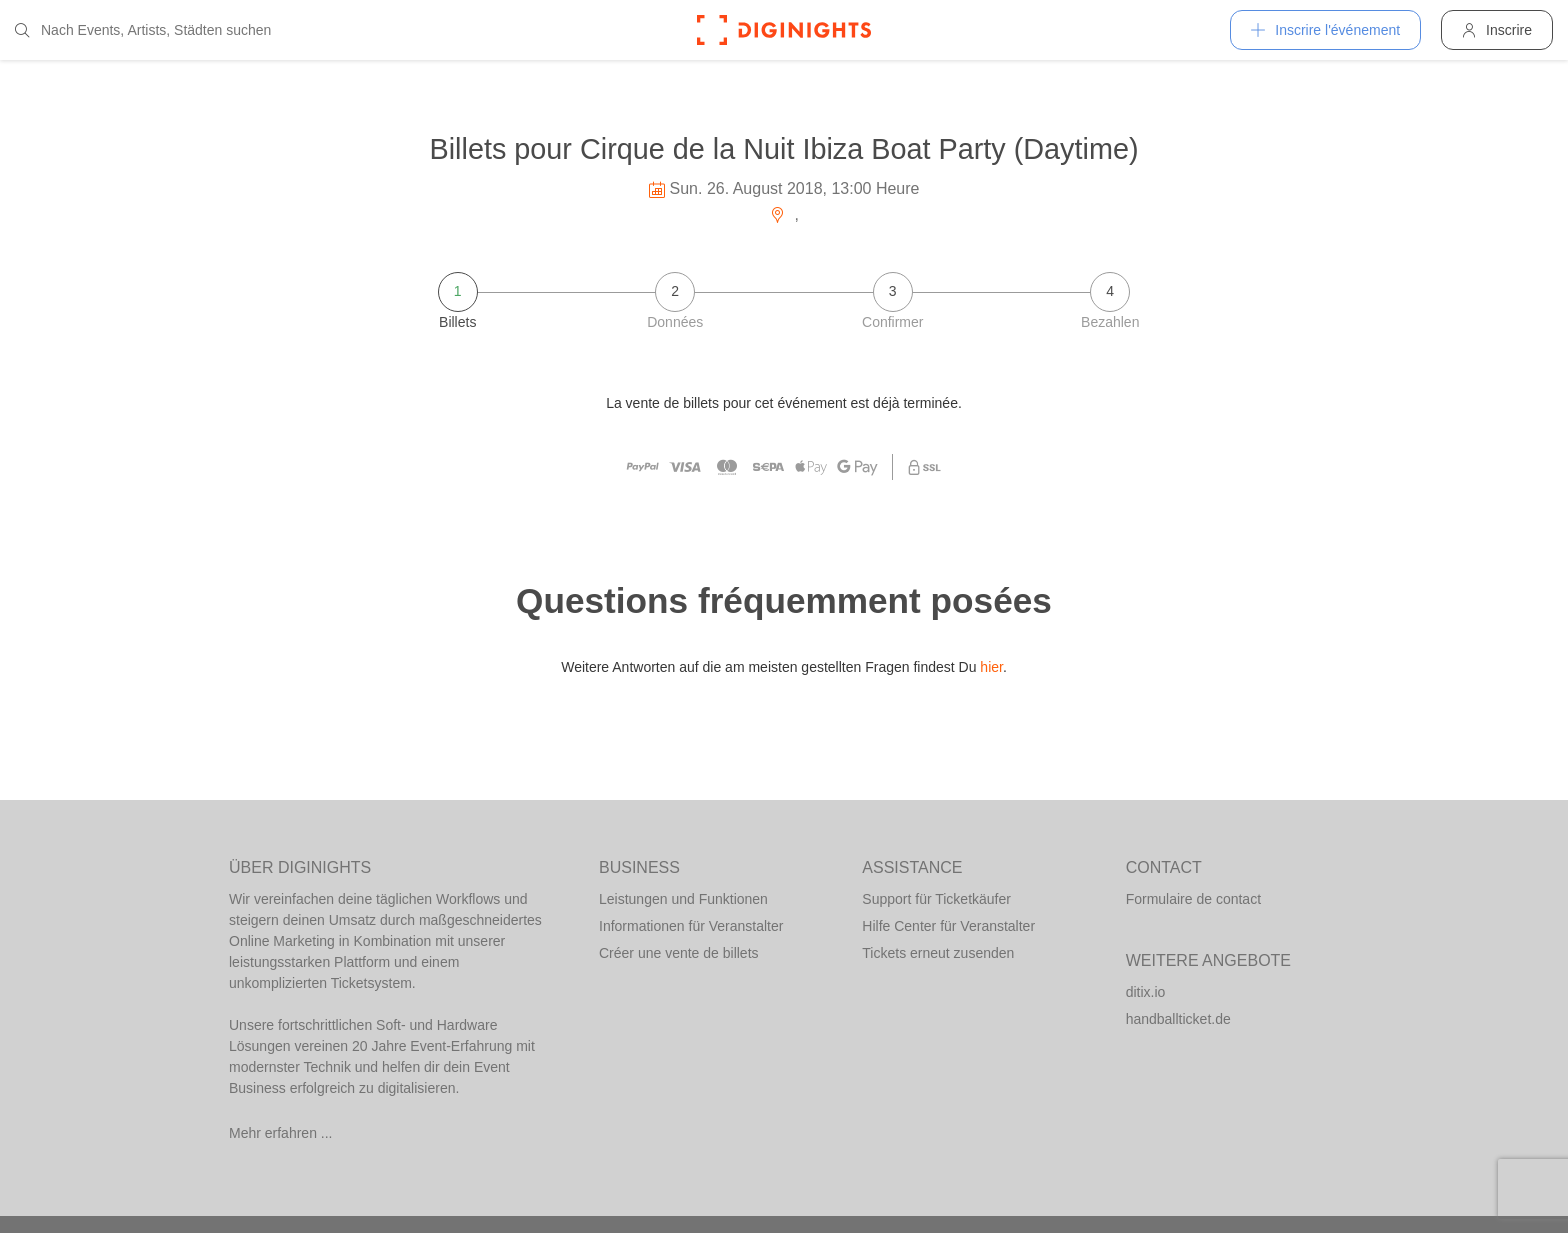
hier (991, 667)
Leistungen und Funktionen (683, 899)
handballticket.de (1178, 1019)
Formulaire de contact (1193, 899)
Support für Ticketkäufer (936, 899)
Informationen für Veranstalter (691, 926)
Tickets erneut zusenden (938, 953)
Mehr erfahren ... (281, 1133)
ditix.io (1146, 992)
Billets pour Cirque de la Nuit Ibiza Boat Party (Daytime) (783, 149)
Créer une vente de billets (679, 953)
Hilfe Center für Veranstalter (948, 926)
